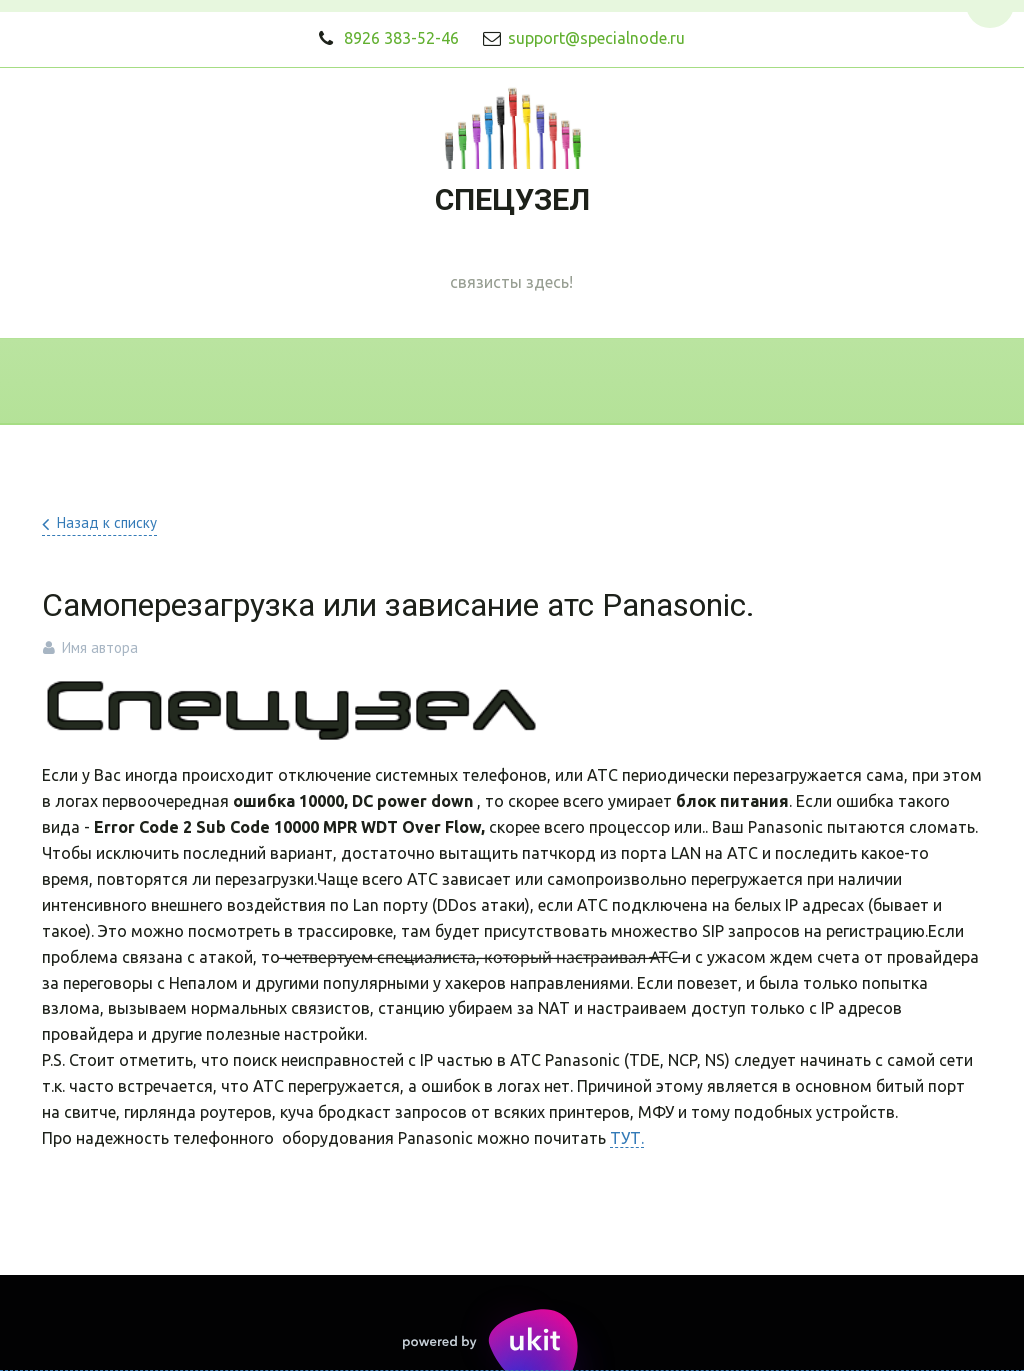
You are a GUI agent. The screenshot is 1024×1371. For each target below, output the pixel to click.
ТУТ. (627, 1138)
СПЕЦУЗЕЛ (512, 199)
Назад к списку (107, 522)
